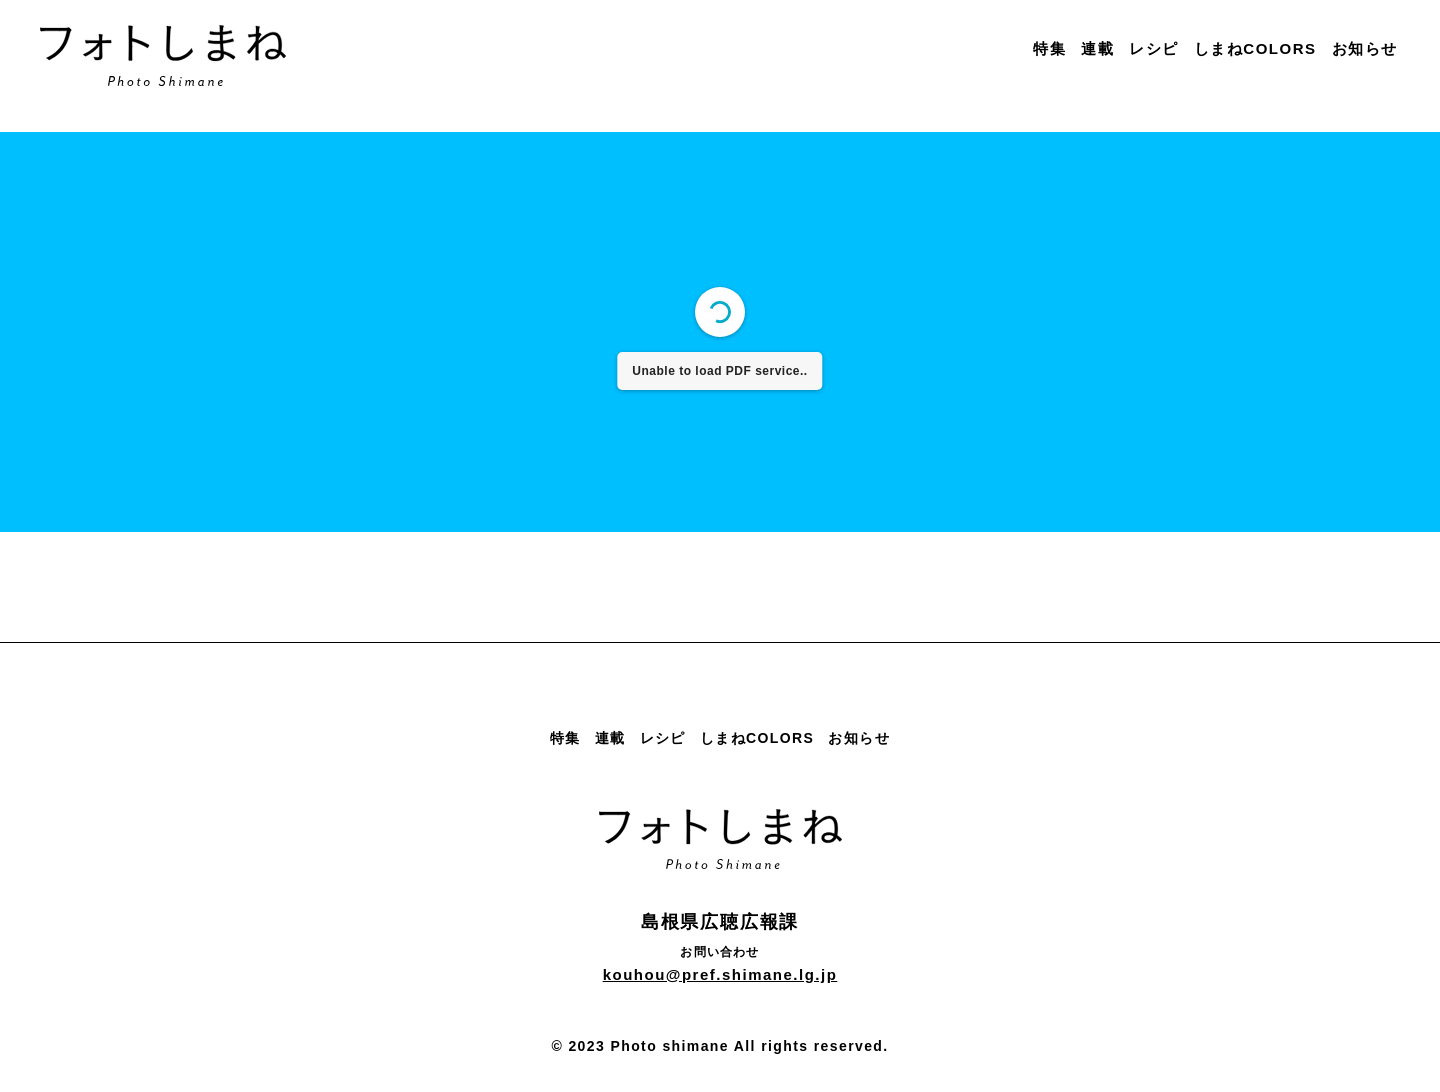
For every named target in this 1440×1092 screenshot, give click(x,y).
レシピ (1154, 48)
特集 (1049, 48)
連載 (1097, 48)
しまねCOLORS (1255, 48)
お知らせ (1365, 48)
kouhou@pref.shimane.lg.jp (720, 974)
